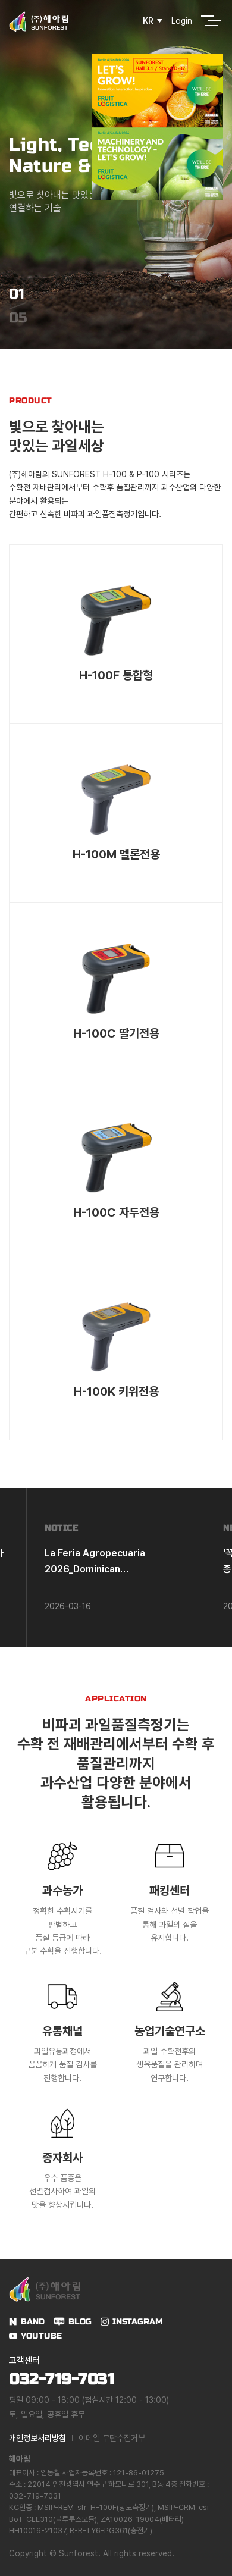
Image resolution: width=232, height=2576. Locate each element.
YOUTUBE (41, 2336)
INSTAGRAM (137, 2322)
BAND (33, 2322)
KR (148, 21)
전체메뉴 (207, 20)
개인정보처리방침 (37, 2438)
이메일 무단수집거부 (112, 2438)
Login (181, 21)
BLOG (80, 2322)
